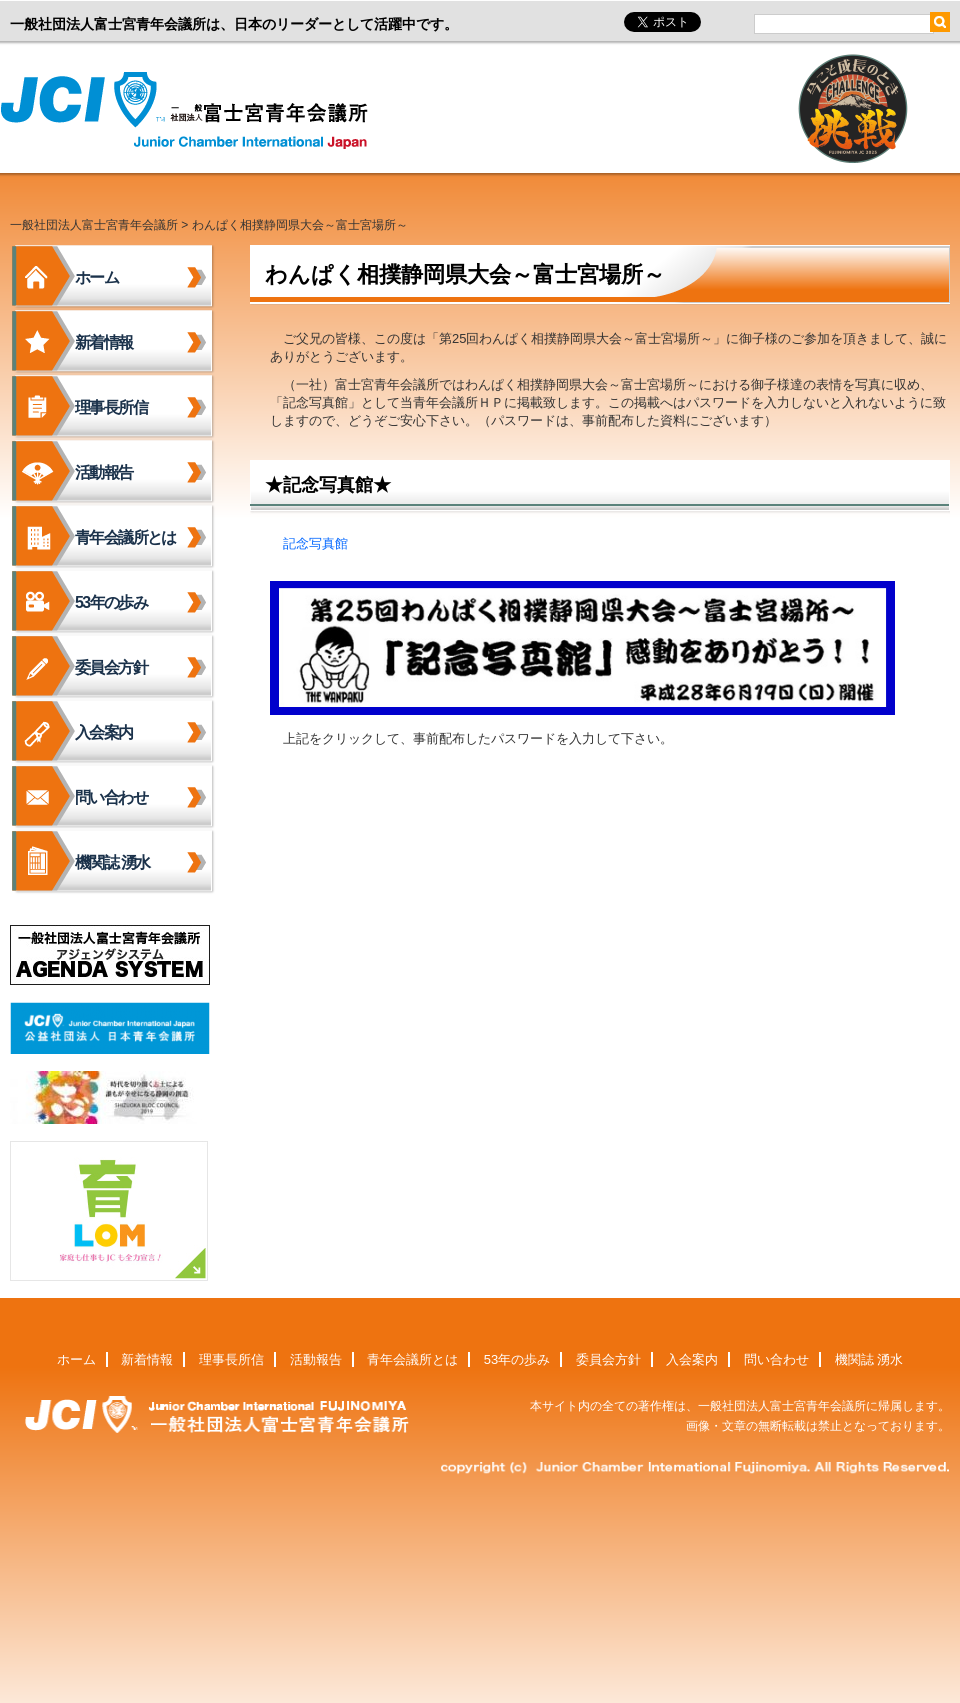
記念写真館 (315, 543)
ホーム (96, 277)
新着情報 (104, 342)
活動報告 (104, 472)
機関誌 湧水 (112, 862)
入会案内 (104, 732)
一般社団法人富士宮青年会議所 (190, 111)
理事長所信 (111, 407)
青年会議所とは (125, 537)
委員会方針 (111, 667)
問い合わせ (111, 797)
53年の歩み (111, 602)
